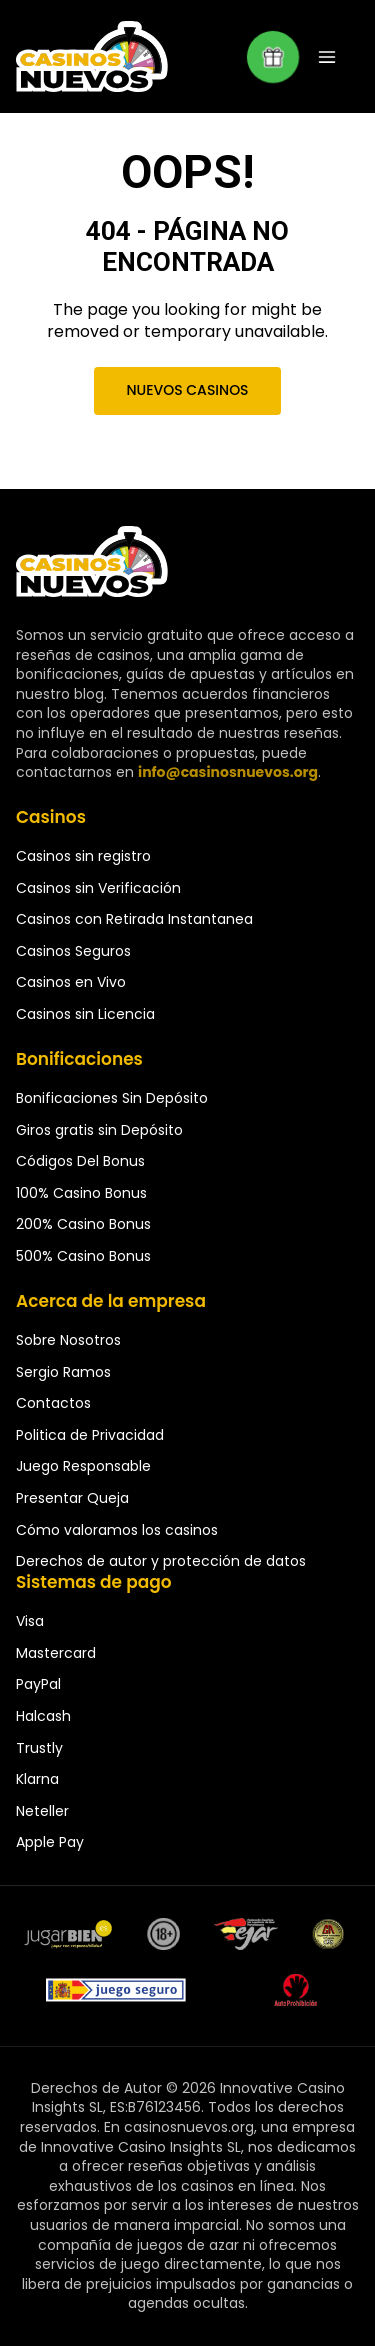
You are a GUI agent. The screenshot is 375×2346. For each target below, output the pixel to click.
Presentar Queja (72, 1498)
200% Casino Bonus (83, 1224)
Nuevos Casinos (187, 390)
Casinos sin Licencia (85, 1014)
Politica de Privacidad (90, 1435)
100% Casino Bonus (81, 1193)
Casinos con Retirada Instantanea (134, 919)
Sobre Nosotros (68, 1340)
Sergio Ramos (63, 1372)
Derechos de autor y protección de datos (161, 1561)
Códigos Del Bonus (80, 1161)
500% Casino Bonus (83, 1256)
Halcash (43, 1716)
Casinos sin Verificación (98, 888)
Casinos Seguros (73, 951)
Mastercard (56, 1653)
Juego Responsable (83, 1466)
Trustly (39, 1748)
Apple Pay (50, 1842)
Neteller (42, 1811)
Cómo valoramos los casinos (117, 1530)
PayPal (38, 1684)
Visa (30, 1621)
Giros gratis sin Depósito (99, 1130)
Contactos (53, 1403)
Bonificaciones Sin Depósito (112, 1098)
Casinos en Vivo (71, 982)
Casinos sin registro (83, 856)
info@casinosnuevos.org (228, 772)
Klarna (37, 1779)
